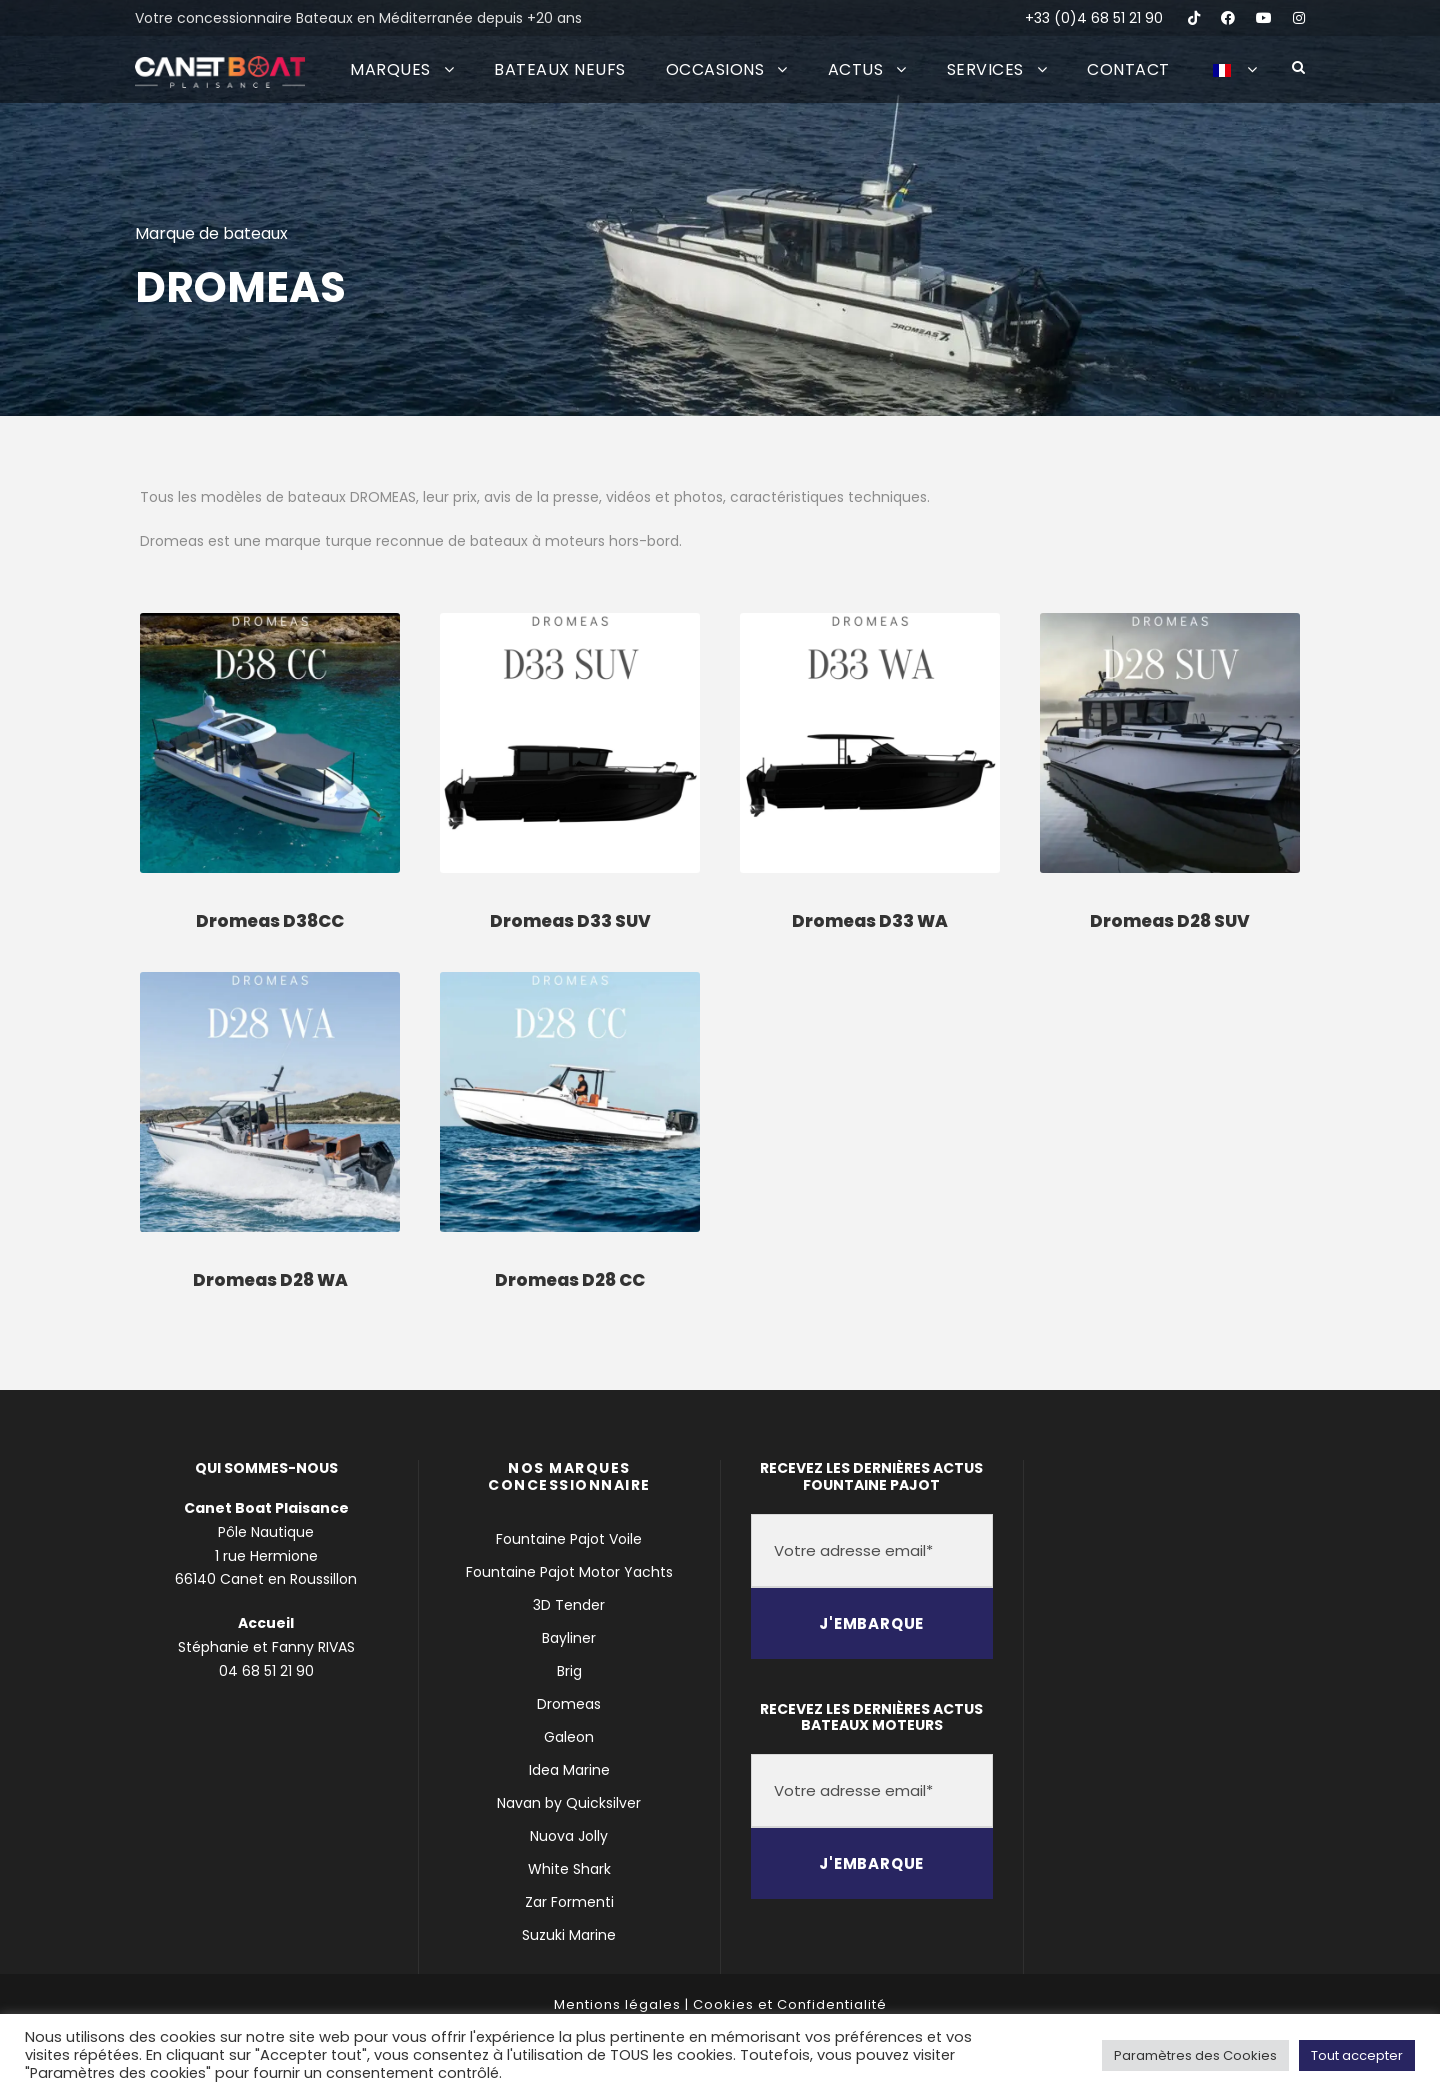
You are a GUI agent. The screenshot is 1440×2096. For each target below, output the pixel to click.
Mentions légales (617, 2004)
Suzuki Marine (569, 1935)
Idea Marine (569, 1770)
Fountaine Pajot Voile (569, 1539)
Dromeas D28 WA (270, 1280)
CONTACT (1128, 69)
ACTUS (856, 69)
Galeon (569, 1737)
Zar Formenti (569, 1902)
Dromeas (569, 1704)
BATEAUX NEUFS (560, 69)
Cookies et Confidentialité (790, 2004)
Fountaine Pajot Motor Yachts (569, 1572)
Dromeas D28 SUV (1170, 921)
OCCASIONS (715, 69)
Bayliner (569, 1638)
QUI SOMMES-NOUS (266, 1468)
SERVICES (985, 69)
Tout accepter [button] (1357, 2055)
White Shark (569, 1869)
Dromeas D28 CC (570, 1280)
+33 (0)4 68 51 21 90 (1094, 18)
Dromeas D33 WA (870, 921)
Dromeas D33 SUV (570, 921)
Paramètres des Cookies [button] (1195, 2055)
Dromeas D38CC (270, 921)
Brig (569, 1671)
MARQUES (390, 69)
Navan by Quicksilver (569, 1803)
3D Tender (569, 1605)
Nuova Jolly (569, 1836)
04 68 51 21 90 (266, 1671)
